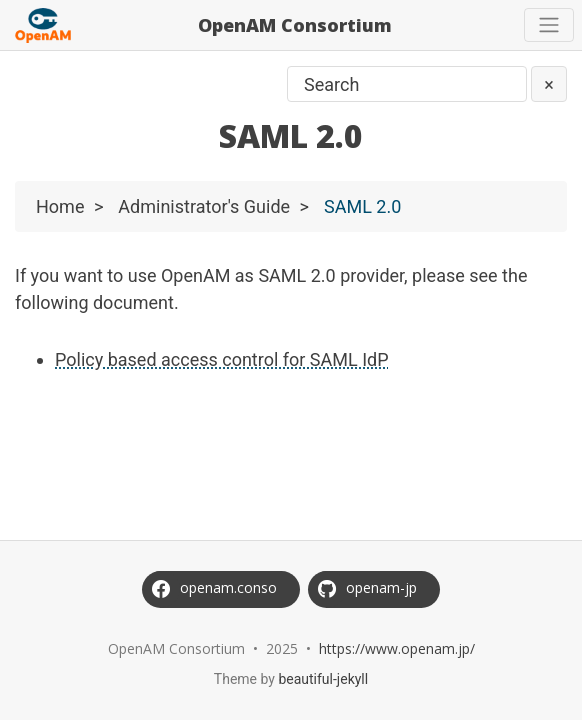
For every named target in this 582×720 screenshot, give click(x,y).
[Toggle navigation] (549, 25)
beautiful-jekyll (323, 679)
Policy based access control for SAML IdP (222, 359)
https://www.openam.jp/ (397, 648)
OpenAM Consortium (295, 25)
